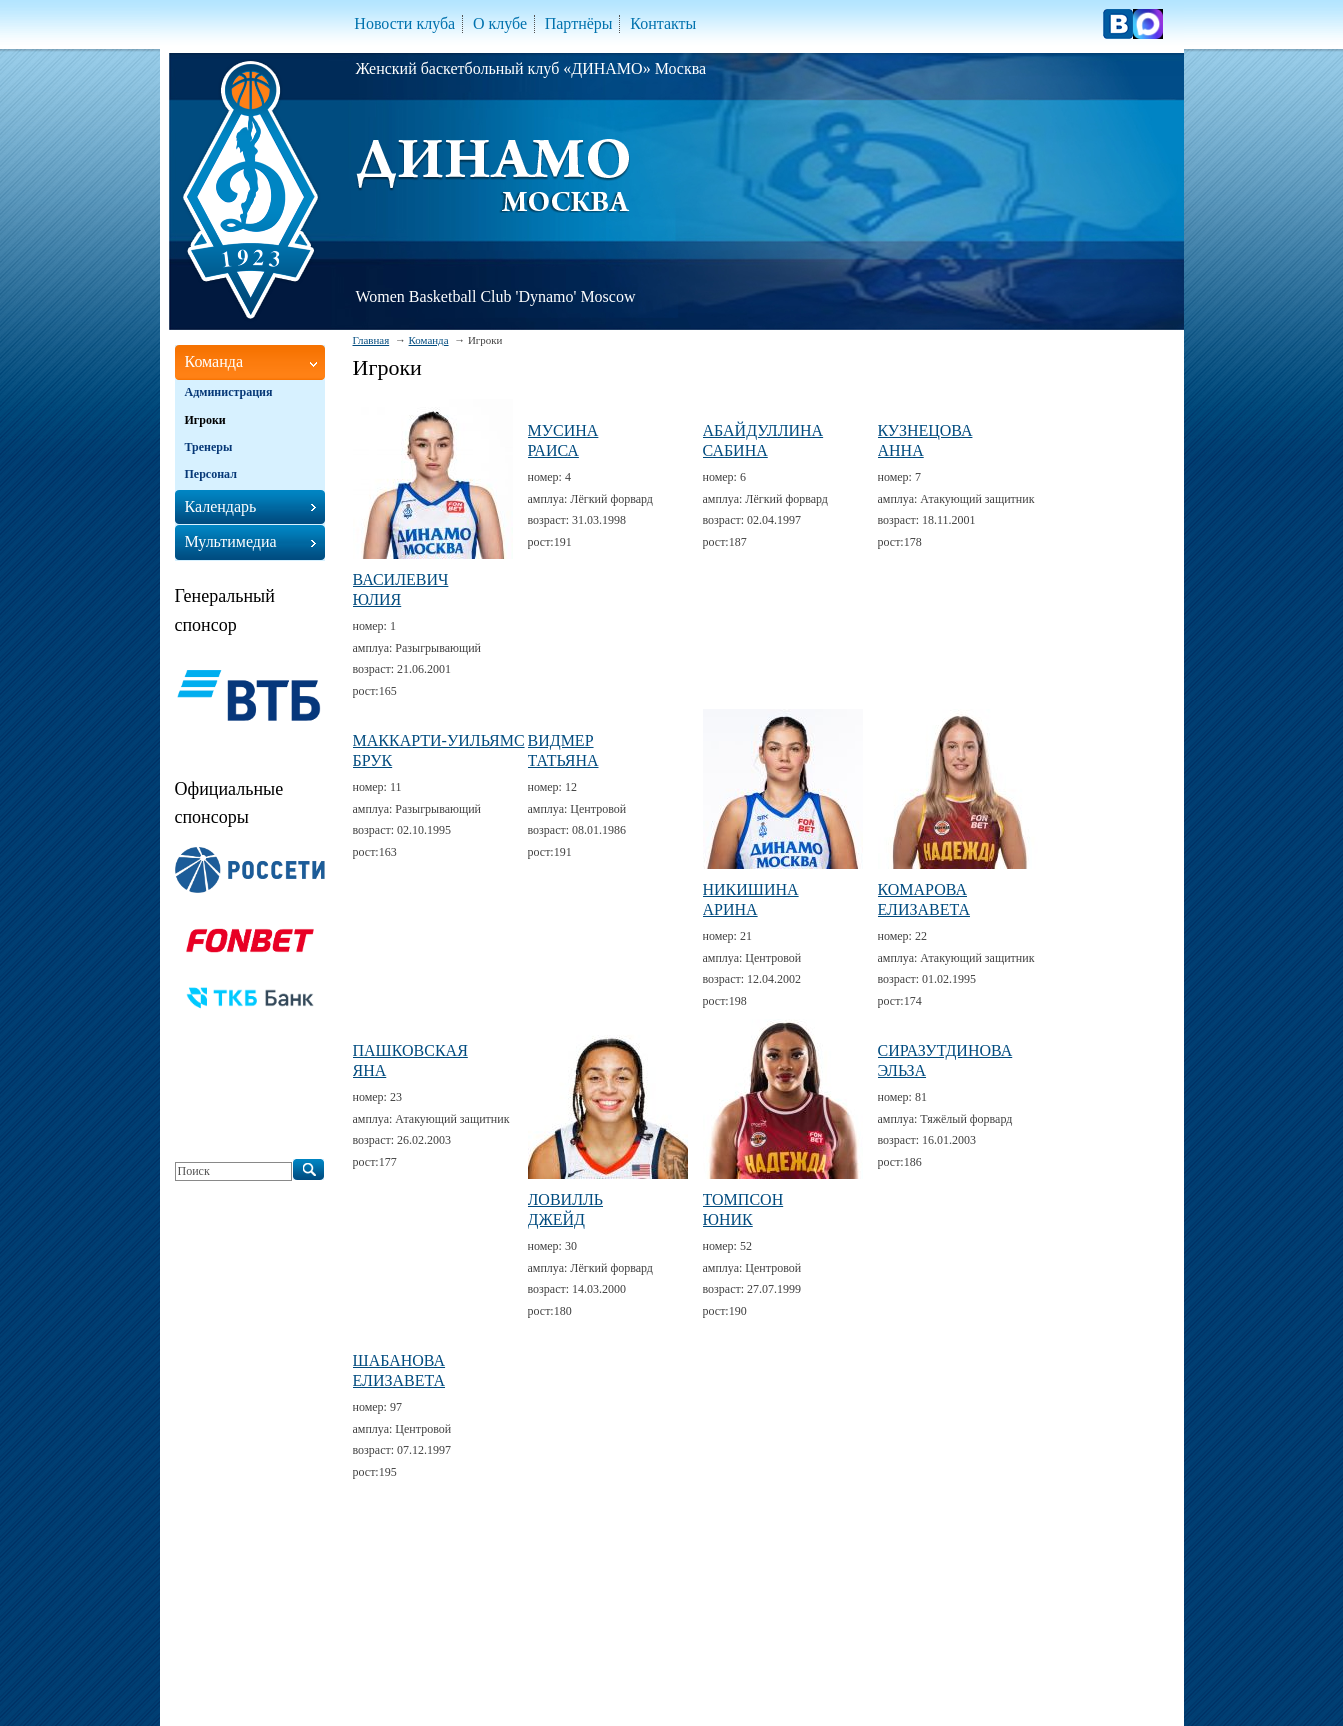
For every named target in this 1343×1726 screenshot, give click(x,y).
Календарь (221, 506)
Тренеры (209, 447)
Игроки (205, 420)
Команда (429, 340)
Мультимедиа (231, 541)
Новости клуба (404, 23)
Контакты (663, 23)
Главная (371, 340)
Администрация (229, 392)
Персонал (211, 474)
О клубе (500, 23)
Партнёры (579, 23)
